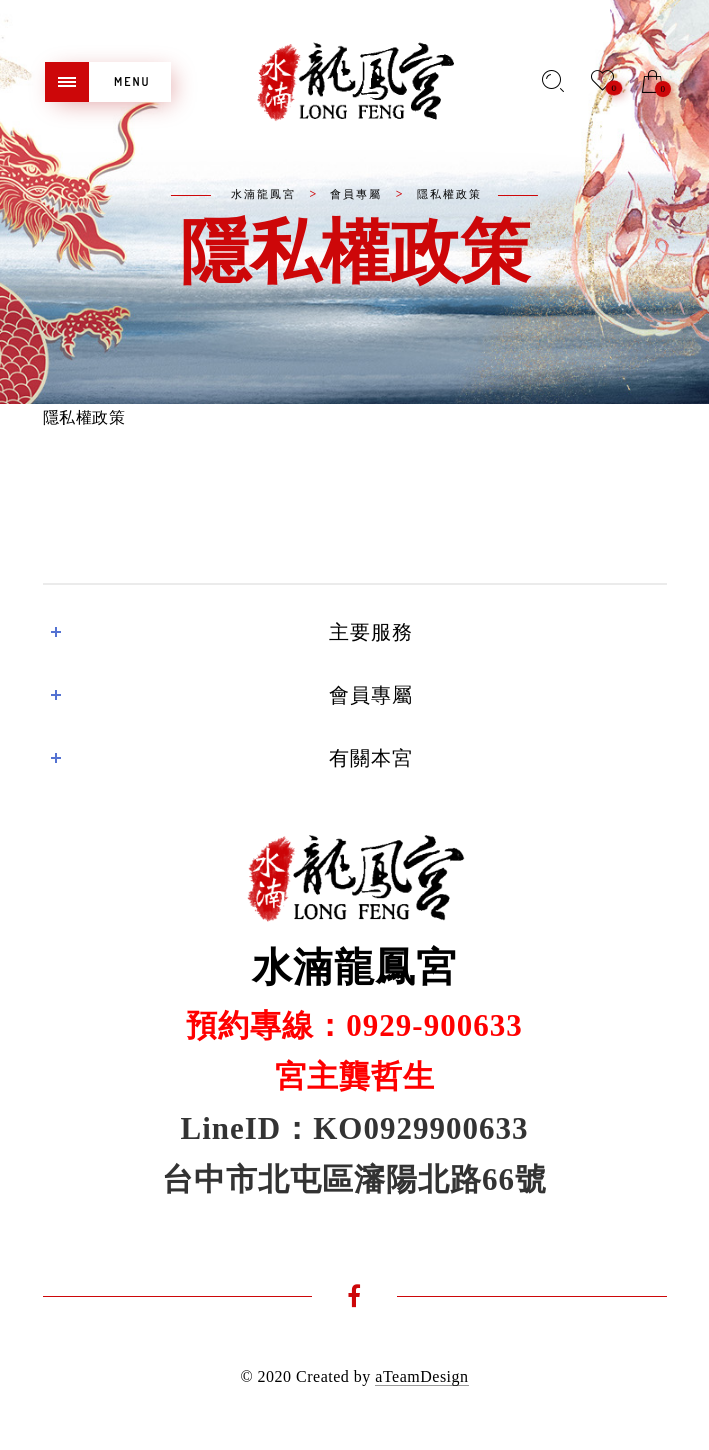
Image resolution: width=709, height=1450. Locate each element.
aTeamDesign (421, 1376)
